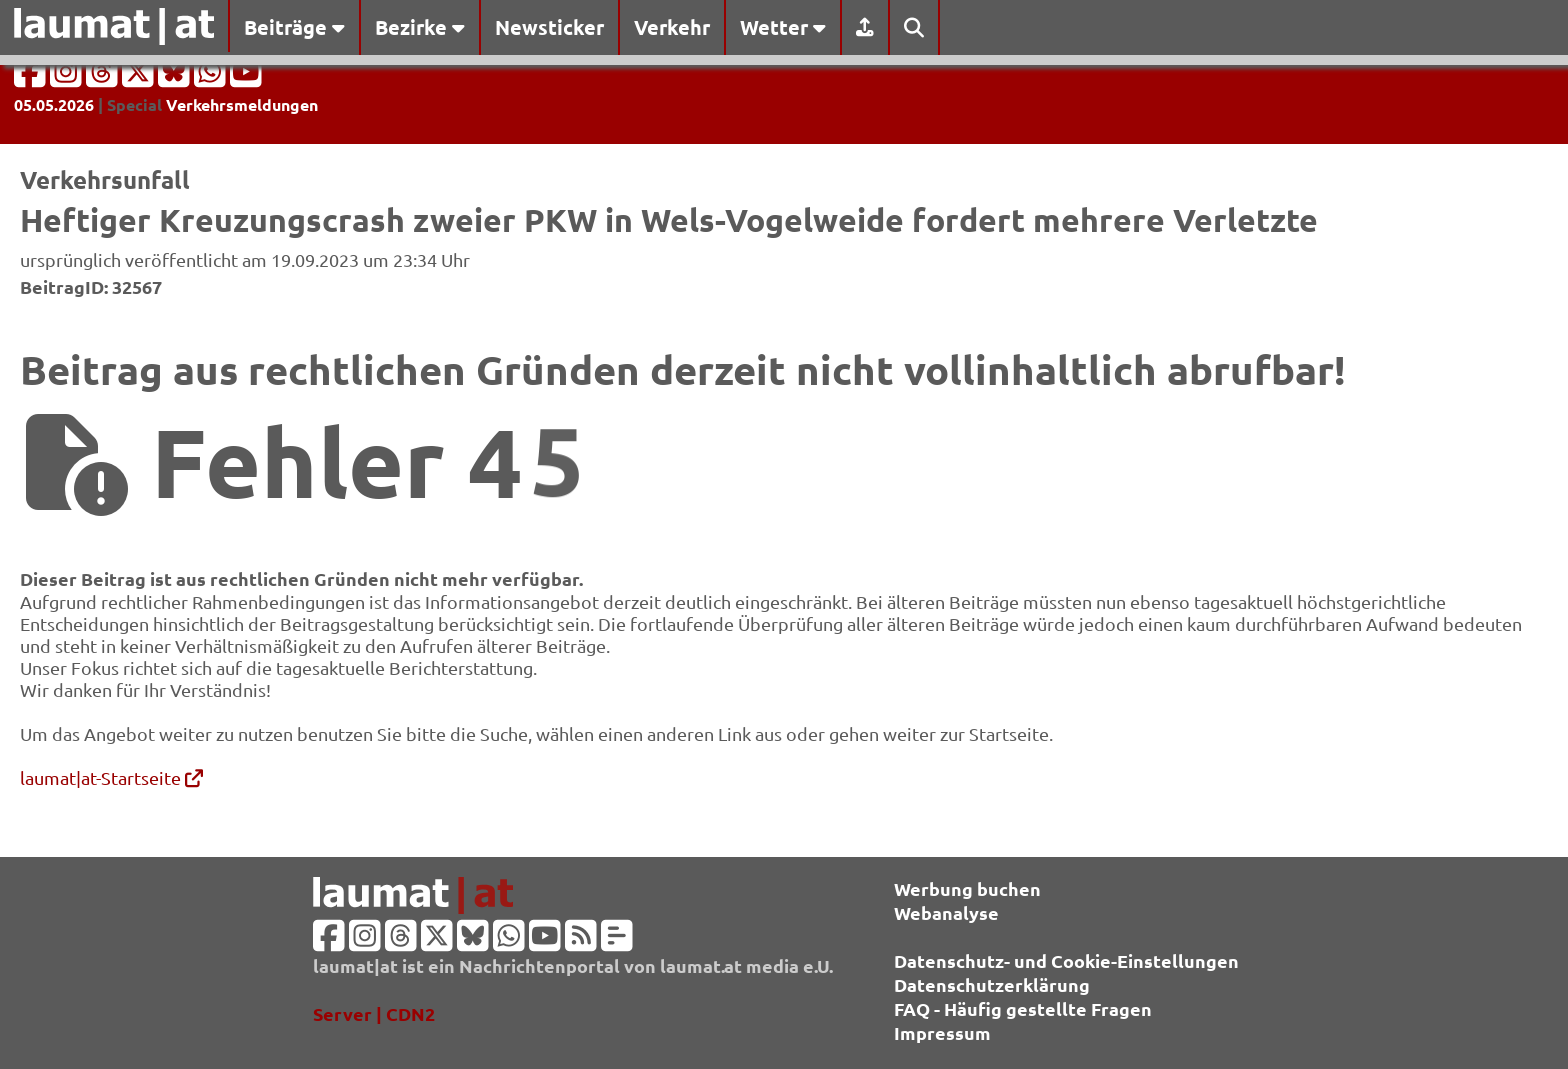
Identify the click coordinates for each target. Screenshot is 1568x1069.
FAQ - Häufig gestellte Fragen (1023, 1008)
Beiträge (294, 27)
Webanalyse (946, 912)
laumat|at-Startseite (111, 777)
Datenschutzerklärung (992, 984)
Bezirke (420, 27)
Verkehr (672, 27)
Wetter (783, 27)
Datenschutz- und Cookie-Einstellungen (1066, 960)
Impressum (942, 1032)
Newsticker (549, 27)
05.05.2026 (54, 104)
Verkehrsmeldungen (242, 104)
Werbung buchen (967, 888)
